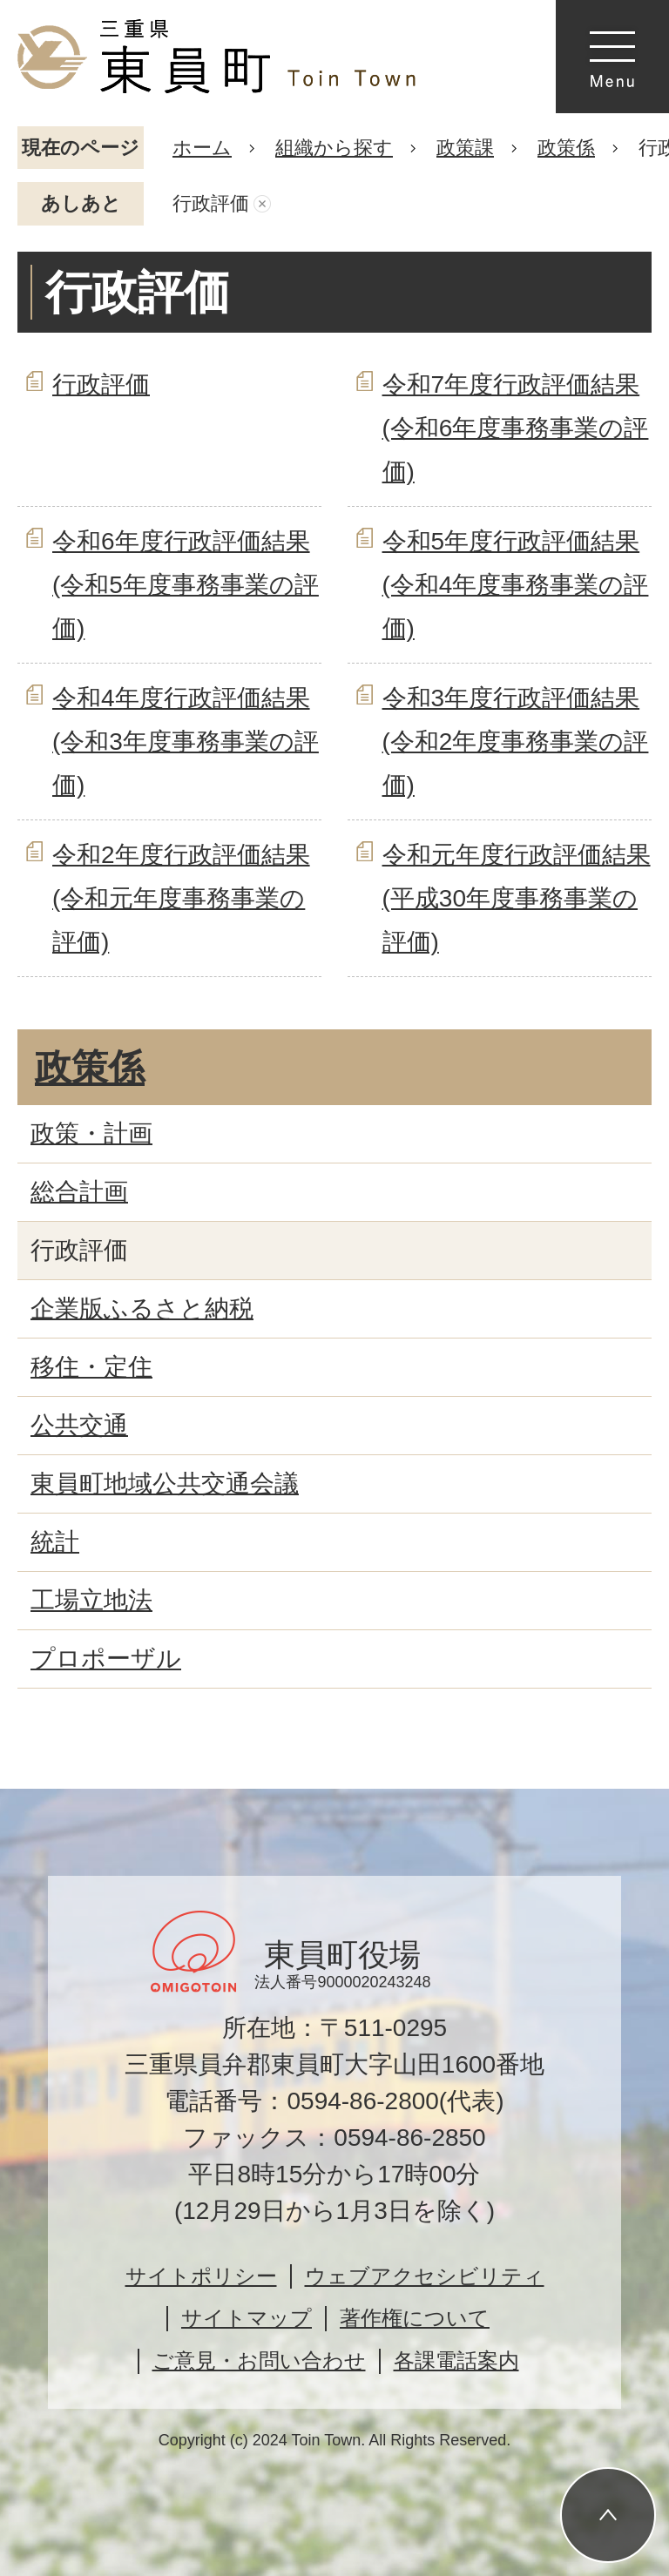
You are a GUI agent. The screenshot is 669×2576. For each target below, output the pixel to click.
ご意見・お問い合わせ (259, 2360)
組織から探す (334, 147)
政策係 (566, 147)
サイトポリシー (201, 2276)
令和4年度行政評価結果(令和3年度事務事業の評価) (185, 741)
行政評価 (101, 384)
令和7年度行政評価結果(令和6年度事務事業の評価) (515, 428)
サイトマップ (246, 2318)
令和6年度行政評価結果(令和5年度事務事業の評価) (185, 585)
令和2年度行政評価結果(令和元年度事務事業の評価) (181, 898)
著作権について (415, 2318)
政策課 (465, 147)
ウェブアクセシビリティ (424, 2276)
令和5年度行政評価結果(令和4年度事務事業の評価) (515, 585)
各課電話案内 (456, 2360)
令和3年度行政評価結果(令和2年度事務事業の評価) (515, 741)
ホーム (202, 147)
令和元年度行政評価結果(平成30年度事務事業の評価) (516, 898)
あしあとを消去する (262, 203)
